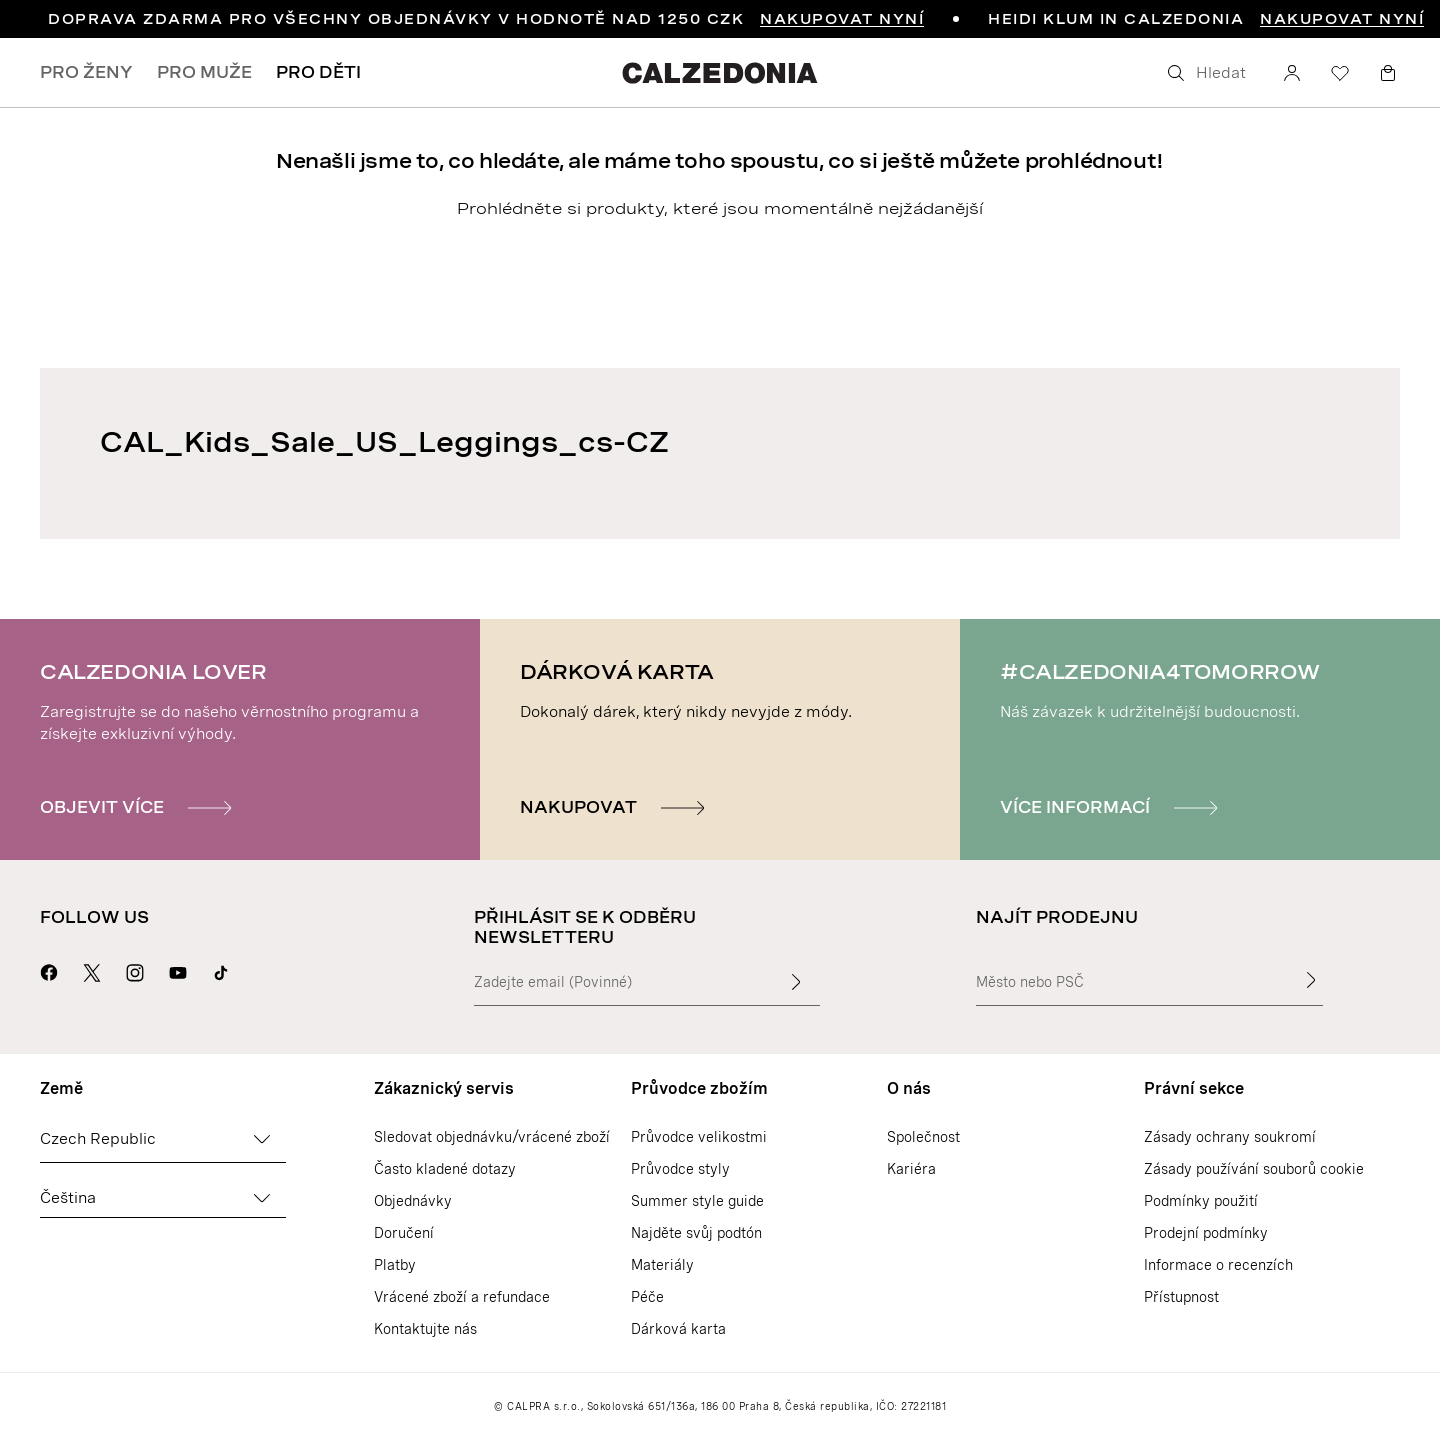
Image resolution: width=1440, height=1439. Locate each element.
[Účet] (1292, 73)
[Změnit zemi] (262, 1139)
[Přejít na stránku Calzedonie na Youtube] (178, 970)
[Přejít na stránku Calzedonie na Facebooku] (49, 970)
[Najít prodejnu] (1311, 980)
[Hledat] (1210, 73)
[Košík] (1388, 73)
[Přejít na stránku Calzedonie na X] (92, 970)
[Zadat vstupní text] (796, 982)
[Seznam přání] (1340, 73)
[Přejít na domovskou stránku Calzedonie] (720, 72)
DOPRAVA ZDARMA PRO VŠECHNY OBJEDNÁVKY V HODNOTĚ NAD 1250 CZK (486, 19)
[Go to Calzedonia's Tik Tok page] (221, 970)
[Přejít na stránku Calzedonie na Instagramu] (135, 970)
